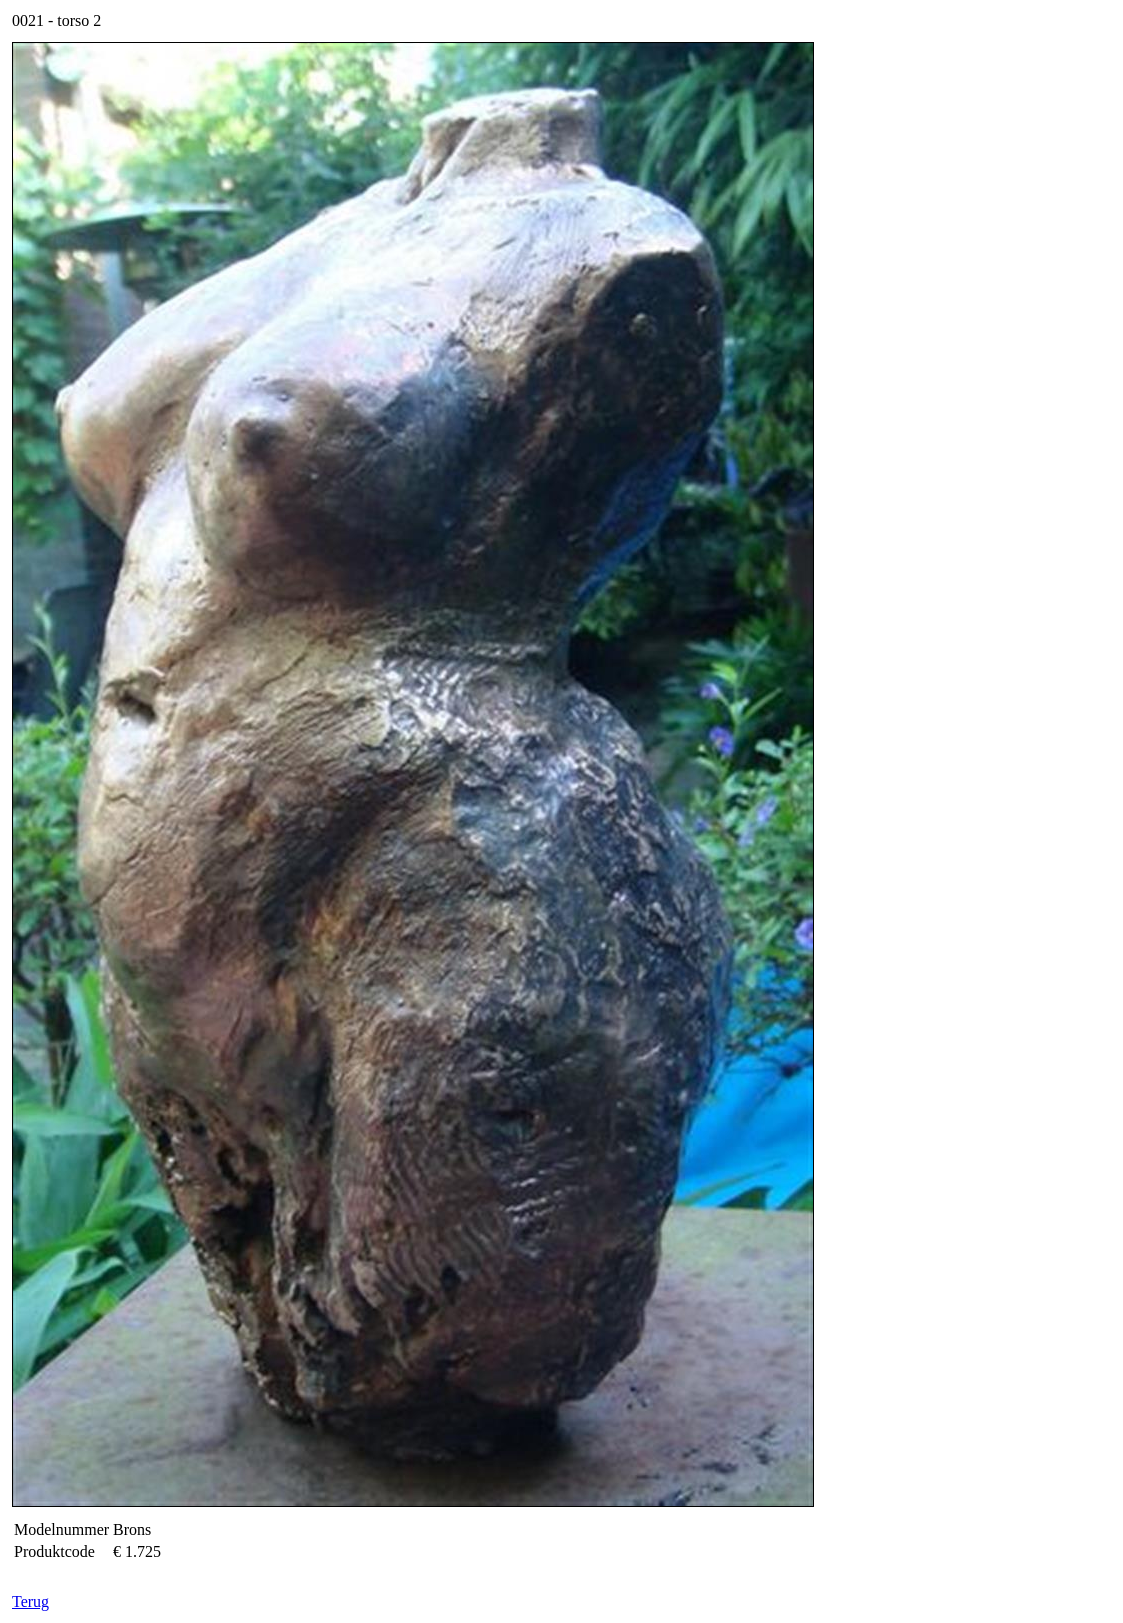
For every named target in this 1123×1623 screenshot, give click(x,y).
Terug (30, 1601)
